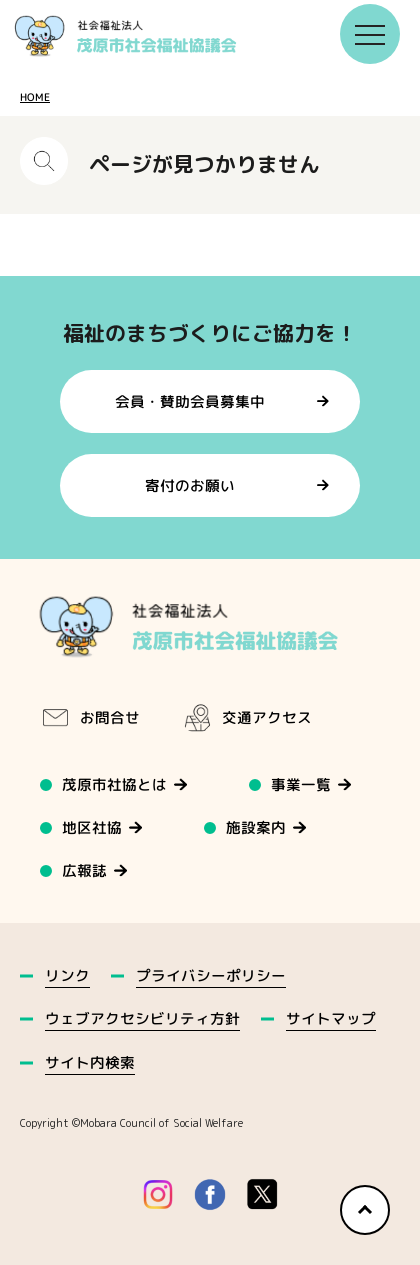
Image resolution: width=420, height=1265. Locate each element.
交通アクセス (247, 718)
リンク (67, 975)
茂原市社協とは (114, 784)
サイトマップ (331, 1018)
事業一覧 (302, 784)
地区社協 (92, 827)
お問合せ (90, 718)
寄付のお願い (190, 485)
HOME (35, 97)
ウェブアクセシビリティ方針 (142, 1018)
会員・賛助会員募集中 (190, 400)
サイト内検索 (90, 1062)
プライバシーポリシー (211, 975)
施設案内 (257, 827)
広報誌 (84, 870)
